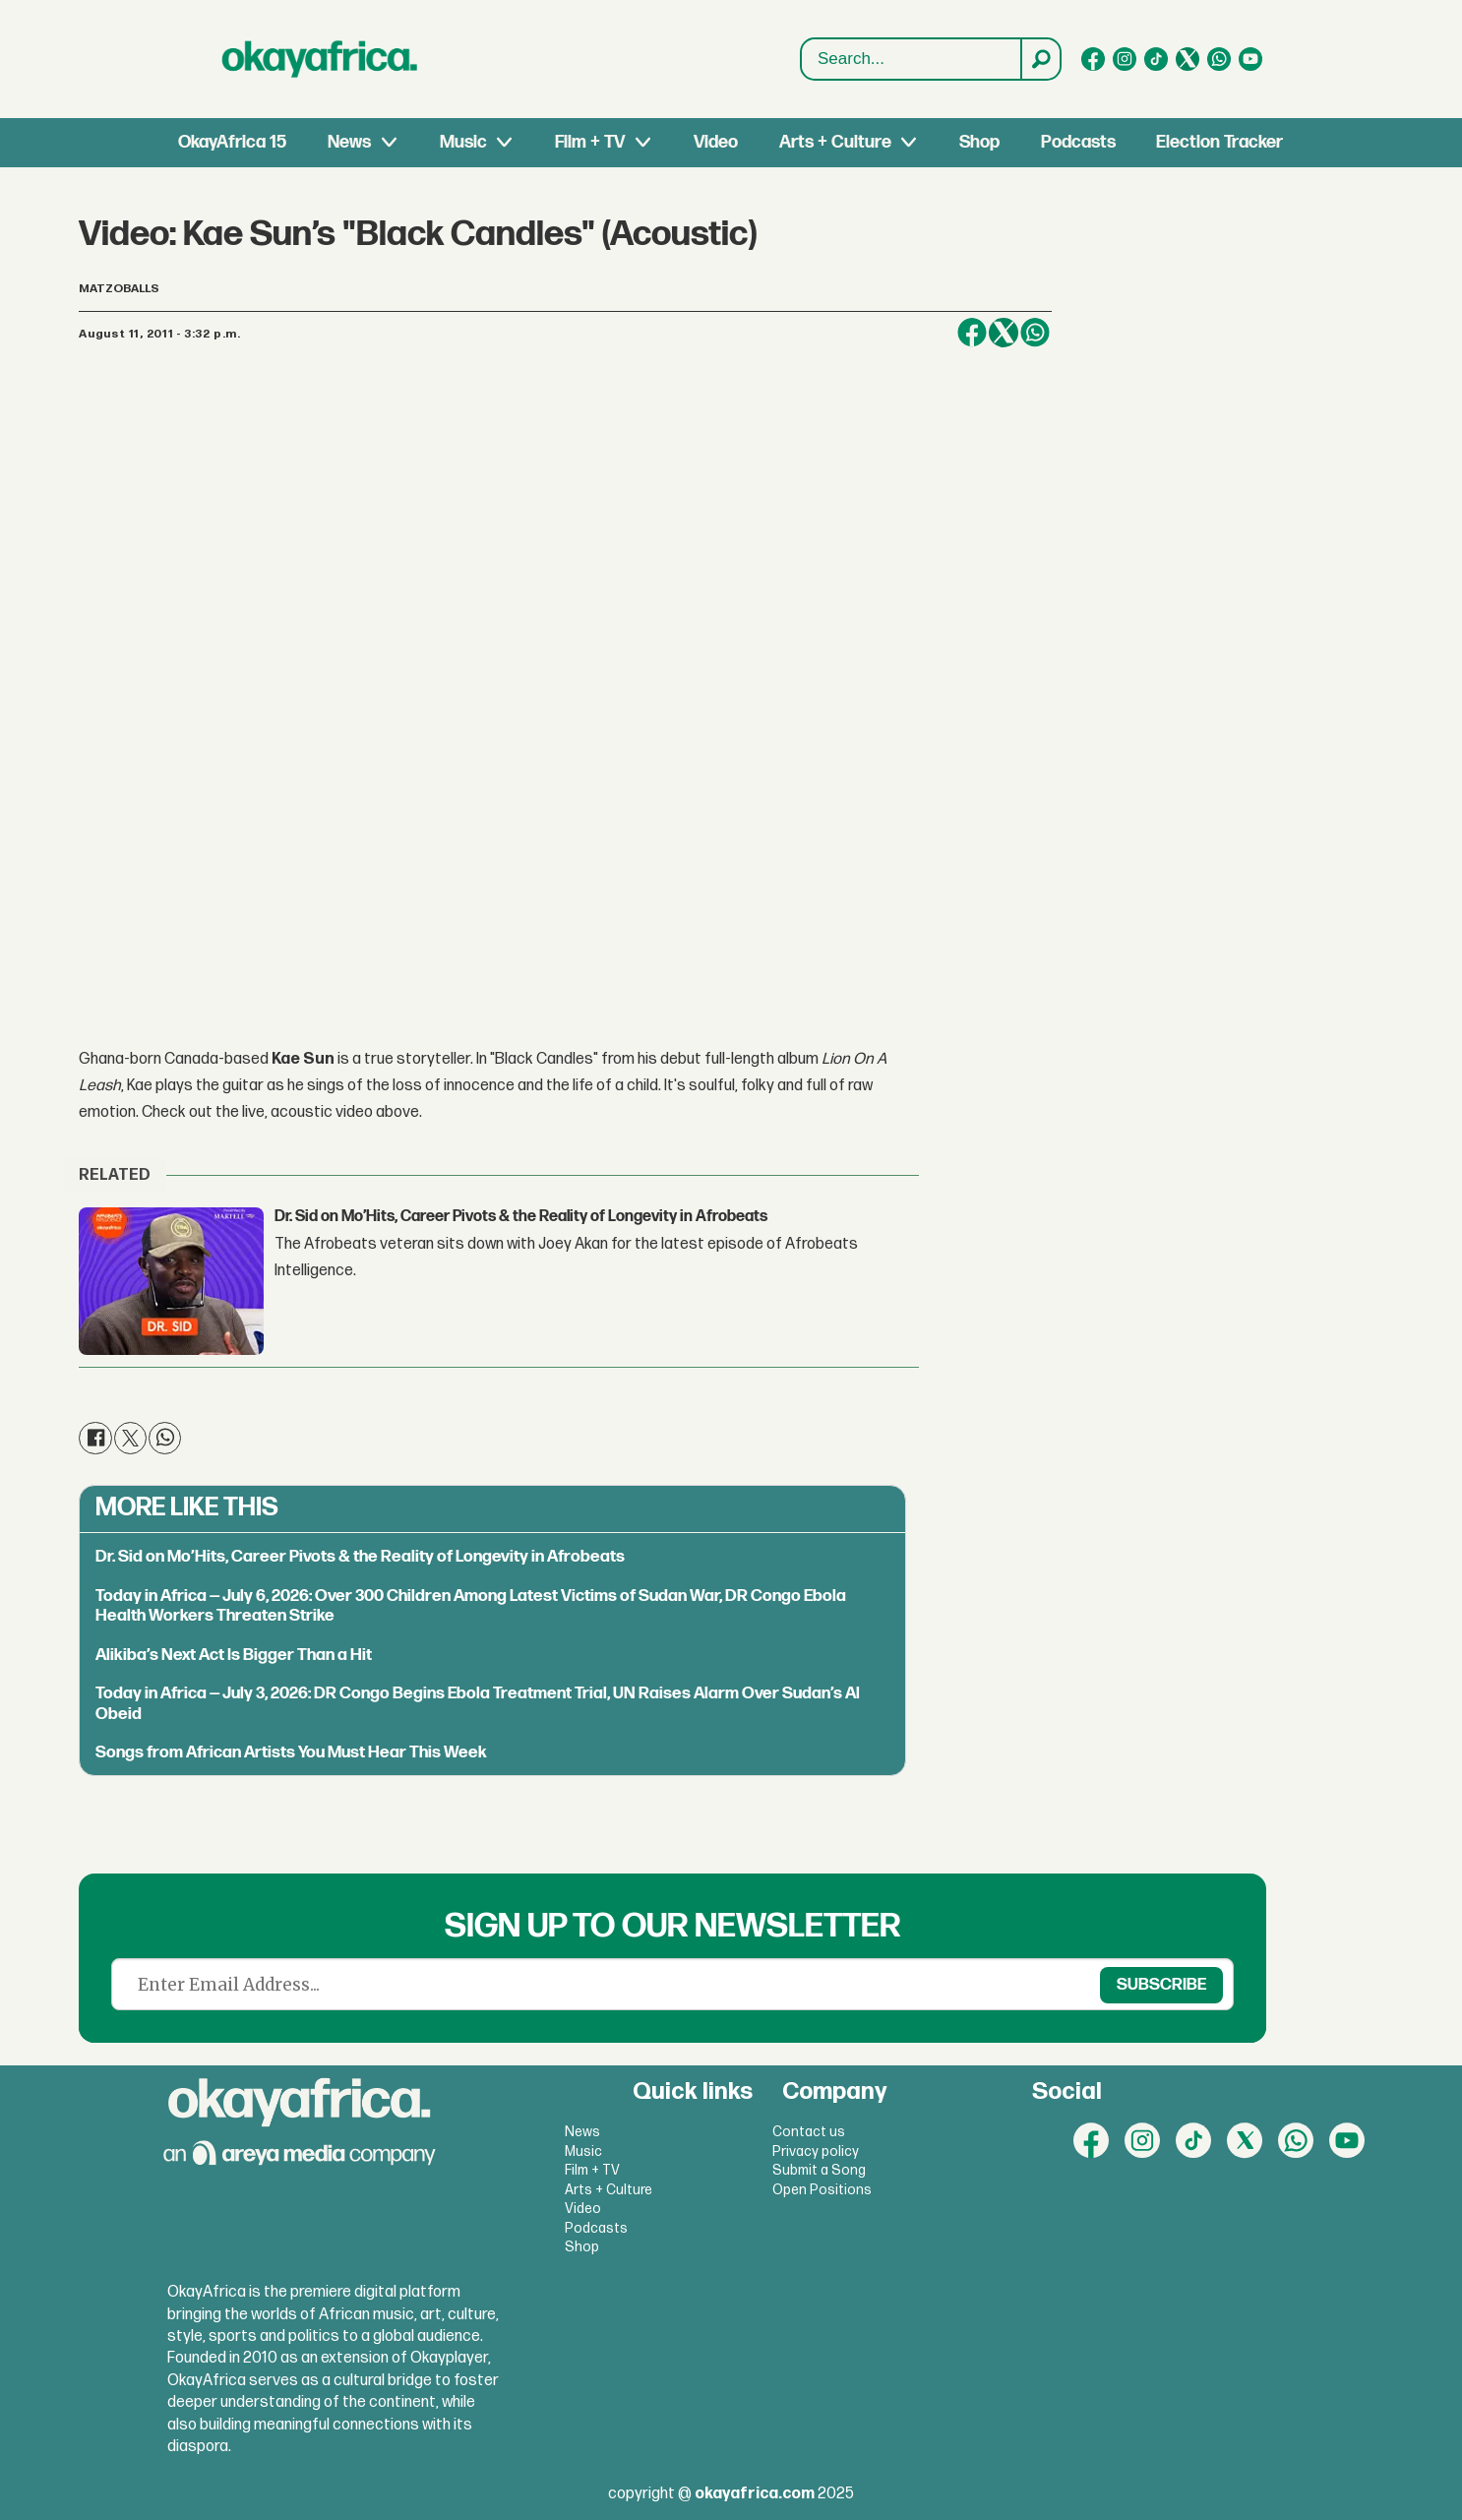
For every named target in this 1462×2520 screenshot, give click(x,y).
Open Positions (822, 2190)
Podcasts (1078, 142)
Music (463, 142)
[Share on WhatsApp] (1035, 332)
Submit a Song (819, 2170)
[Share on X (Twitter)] (1003, 332)
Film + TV (590, 142)
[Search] (1040, 59)
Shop (979, 142)
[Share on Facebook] (972, 332)
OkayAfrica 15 (232, 142)
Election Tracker (1219, 142)
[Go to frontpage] (320, 59)
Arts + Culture (835, 142)
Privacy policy (815, 2151)
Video (716, 142)
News (349, 142)
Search (801, 59)
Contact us (808, 2131)
